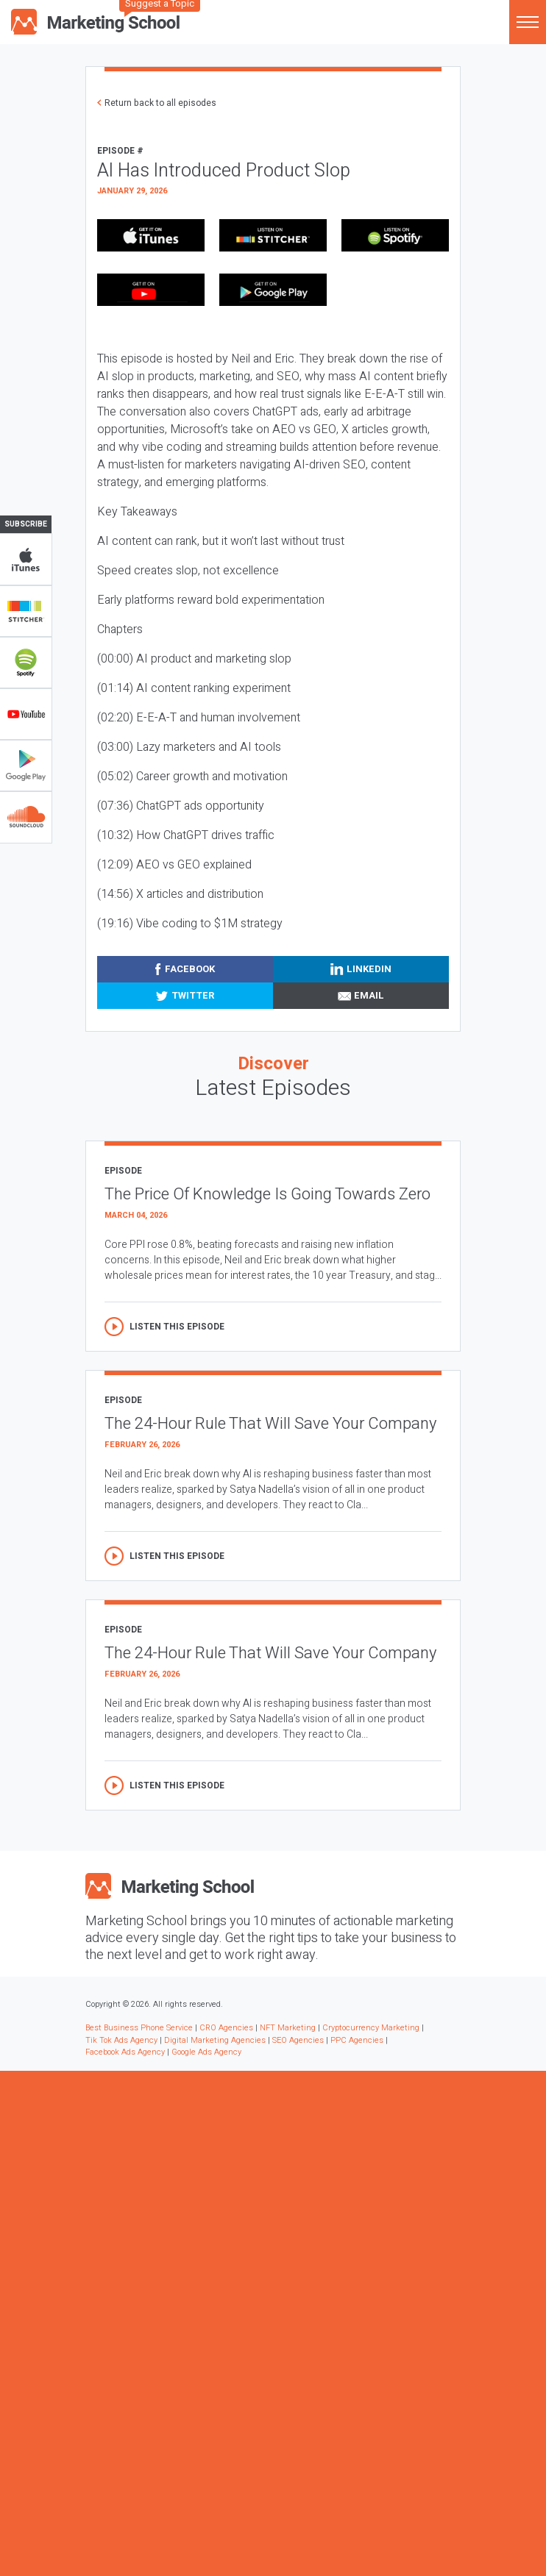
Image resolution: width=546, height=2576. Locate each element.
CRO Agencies (226, 2028)
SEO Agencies (298, 2040)
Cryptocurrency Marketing (370, 2028)
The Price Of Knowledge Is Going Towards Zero (267, 1194)
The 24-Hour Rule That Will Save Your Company (270, 1423)
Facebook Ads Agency (125, 2052)
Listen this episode (177, 1326)
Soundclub (26, 817)
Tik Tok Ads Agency (121, 2040)
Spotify (26, 662)
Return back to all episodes (160, 103)
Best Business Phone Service (139, 2028)
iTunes (26, 559)
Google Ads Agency (206, 2052)
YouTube (26, 714)
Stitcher (26, 611)
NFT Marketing (288, 2028)
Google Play (26, 765)
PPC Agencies (356, 2040)
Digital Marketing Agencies (215, 2040)
